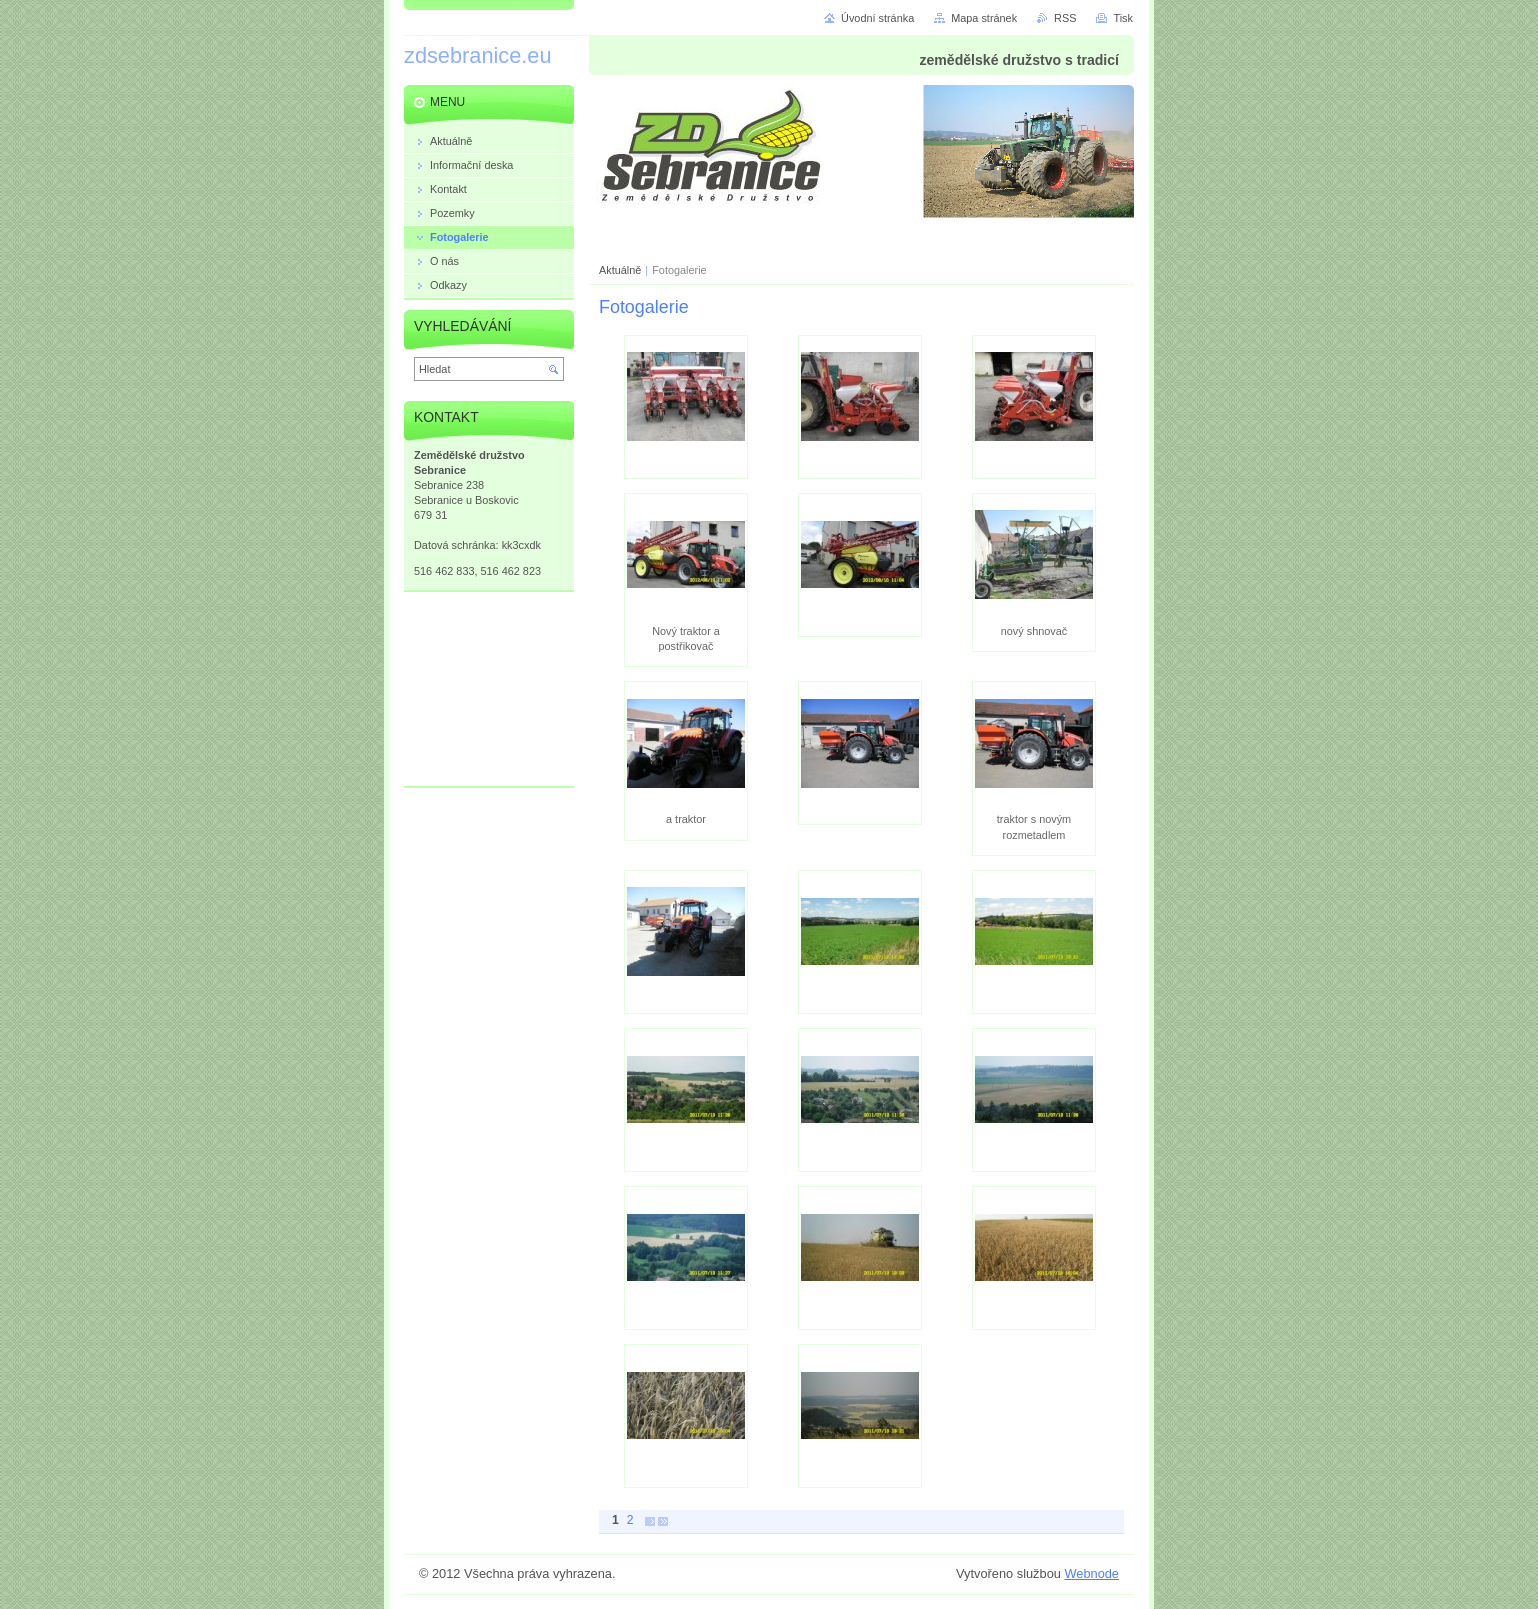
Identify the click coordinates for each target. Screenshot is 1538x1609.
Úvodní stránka (877, 18)
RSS (1065, 18)
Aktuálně (620, 270)
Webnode (1091, 1573)
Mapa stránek (984, 18)
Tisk (1123, 18)
